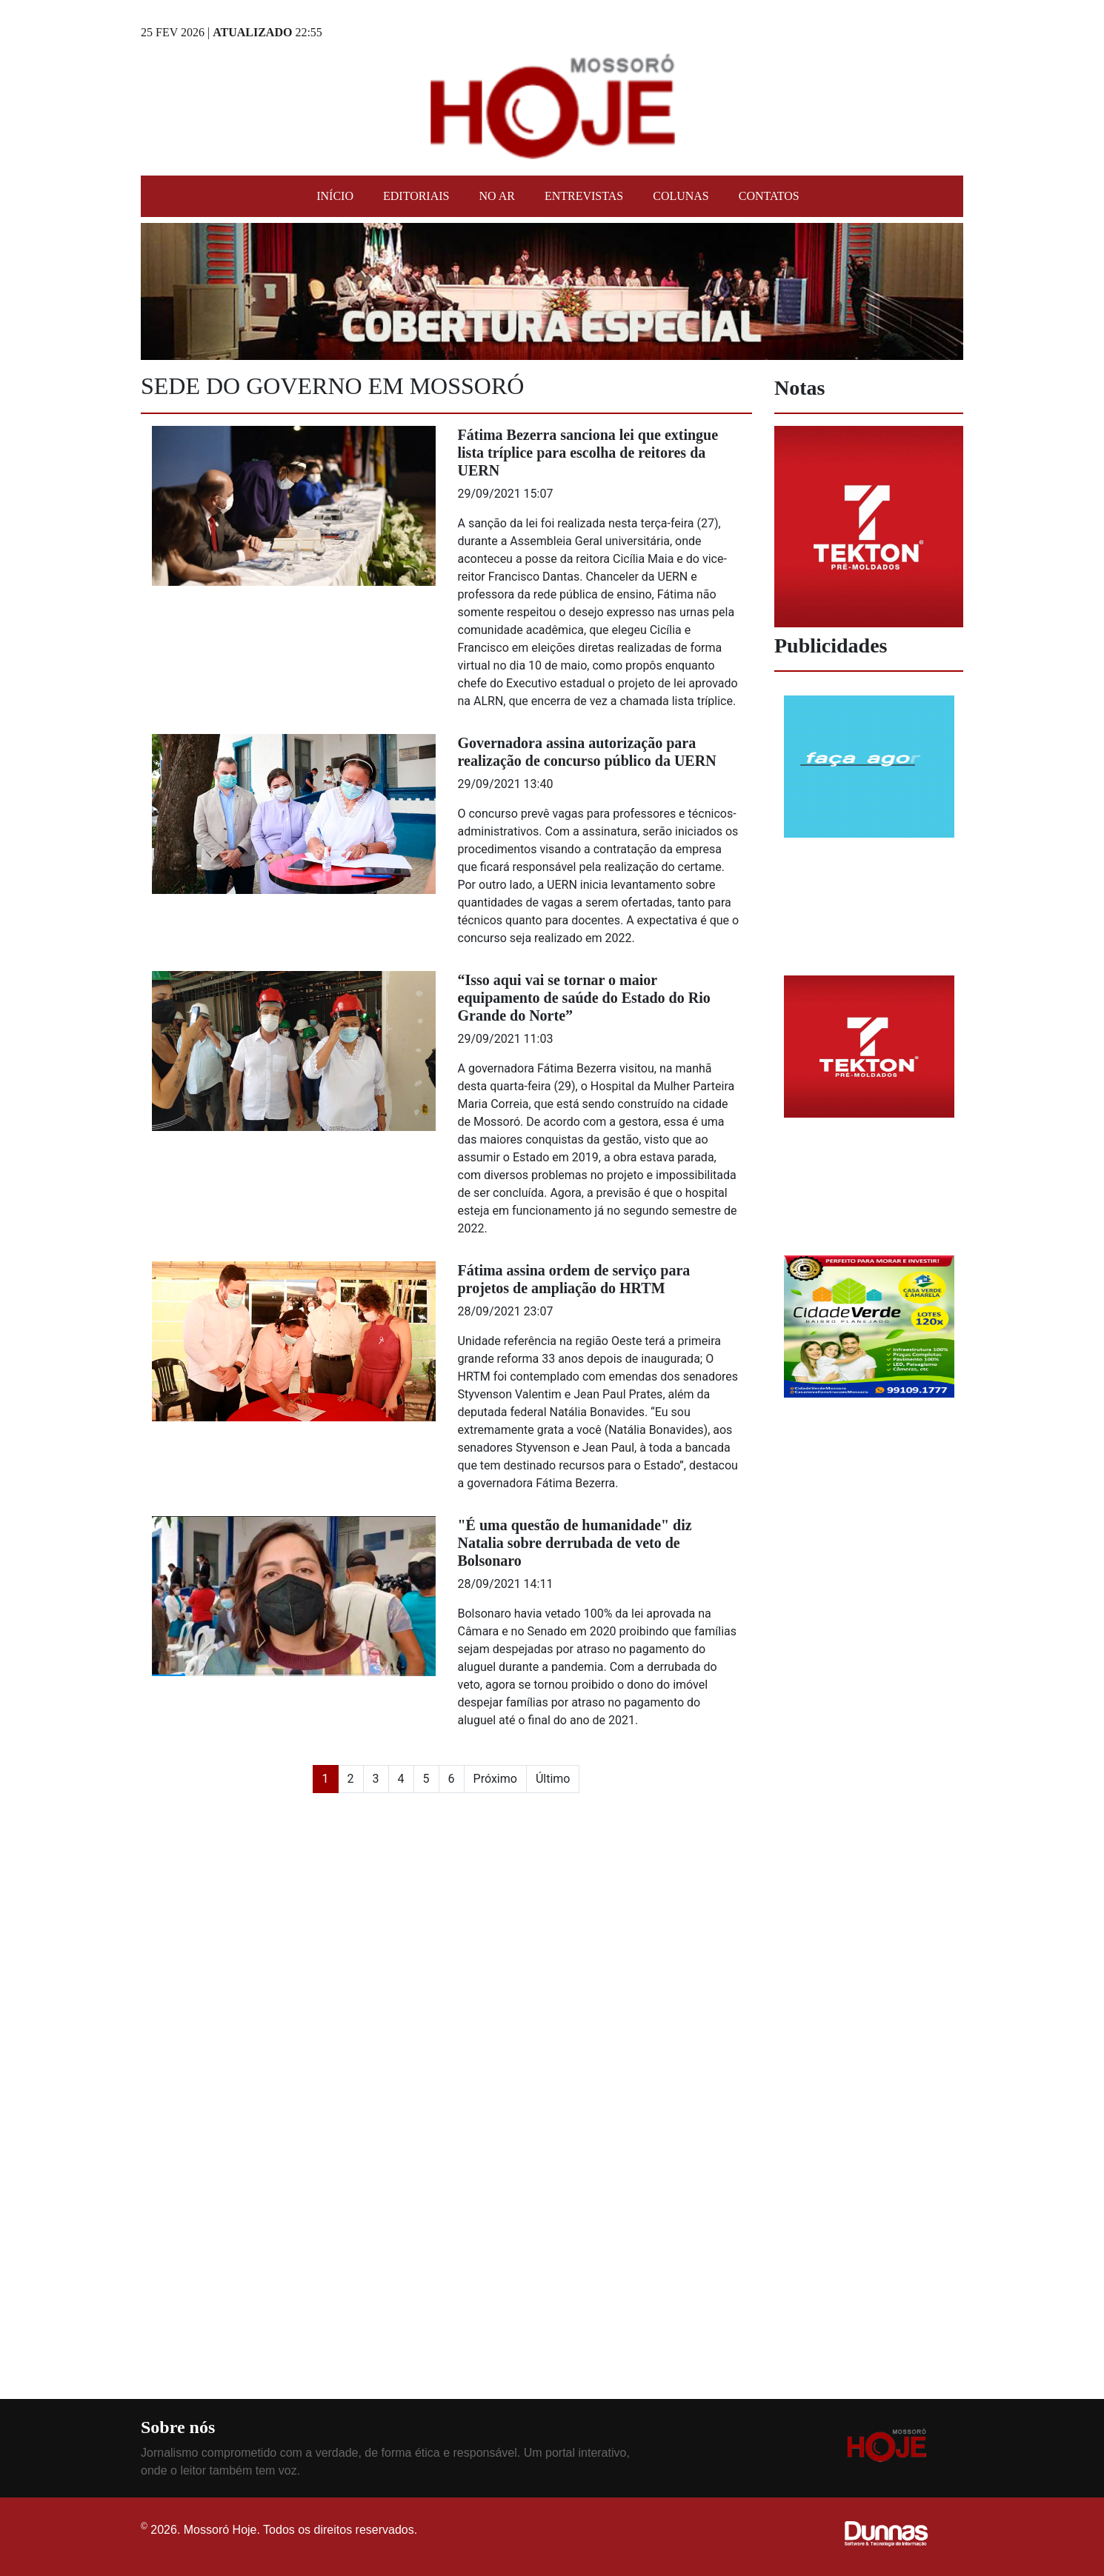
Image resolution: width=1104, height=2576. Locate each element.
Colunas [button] (681, 196)
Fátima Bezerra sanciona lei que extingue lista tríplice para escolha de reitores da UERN (588, 452)
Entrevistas (584, 196)
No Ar (496, 196)
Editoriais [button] (416, 196)
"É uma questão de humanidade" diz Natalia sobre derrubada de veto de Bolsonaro (575, 1543)
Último (553, 1779)
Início (334, 196)
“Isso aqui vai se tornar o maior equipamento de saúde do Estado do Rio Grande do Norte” (584, 998)
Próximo (495, 1779)
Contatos (769, 196)
